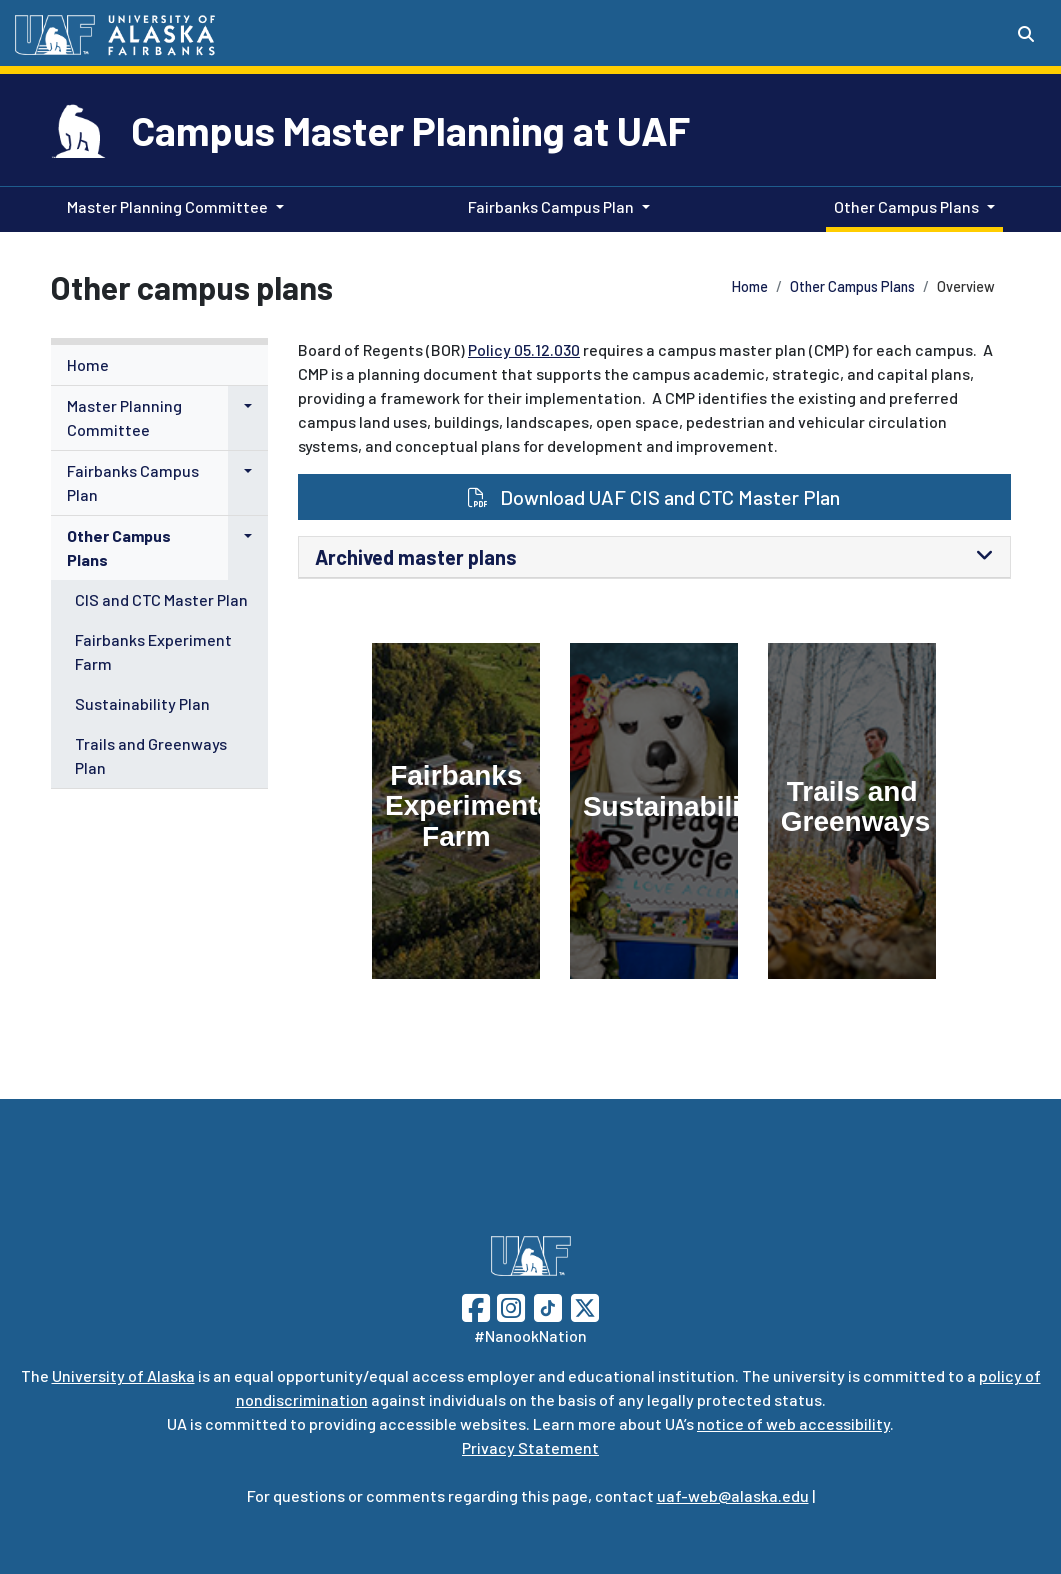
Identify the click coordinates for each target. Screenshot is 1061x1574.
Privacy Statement (530, 1447)
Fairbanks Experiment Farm (153, 651)
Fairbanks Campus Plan (133, 482)
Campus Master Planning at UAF (410, 130)
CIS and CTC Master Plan (161, 599)
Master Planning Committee (124, 417)
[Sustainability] (654, 811)
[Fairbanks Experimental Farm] (456, 811)
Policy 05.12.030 (524, 349)
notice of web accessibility (793, 1423)
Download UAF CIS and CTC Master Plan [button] (654, 497)
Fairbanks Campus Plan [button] (551, 206)
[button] (248, 406)
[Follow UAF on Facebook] (476, 1305)
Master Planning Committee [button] (167, 206)
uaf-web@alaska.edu (733, 1495)
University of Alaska (123, 1375)
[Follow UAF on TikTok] (548, 1305)
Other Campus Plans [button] (906, 206)
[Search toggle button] (1026, 34)
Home (750, 286)
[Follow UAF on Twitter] (585, 1305)
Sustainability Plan (142, 703)
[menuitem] (160, 365)
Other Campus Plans (852, 286)
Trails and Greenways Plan (151, 755)
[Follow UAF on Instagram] (509, 1305)
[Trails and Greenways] (852, 811)
